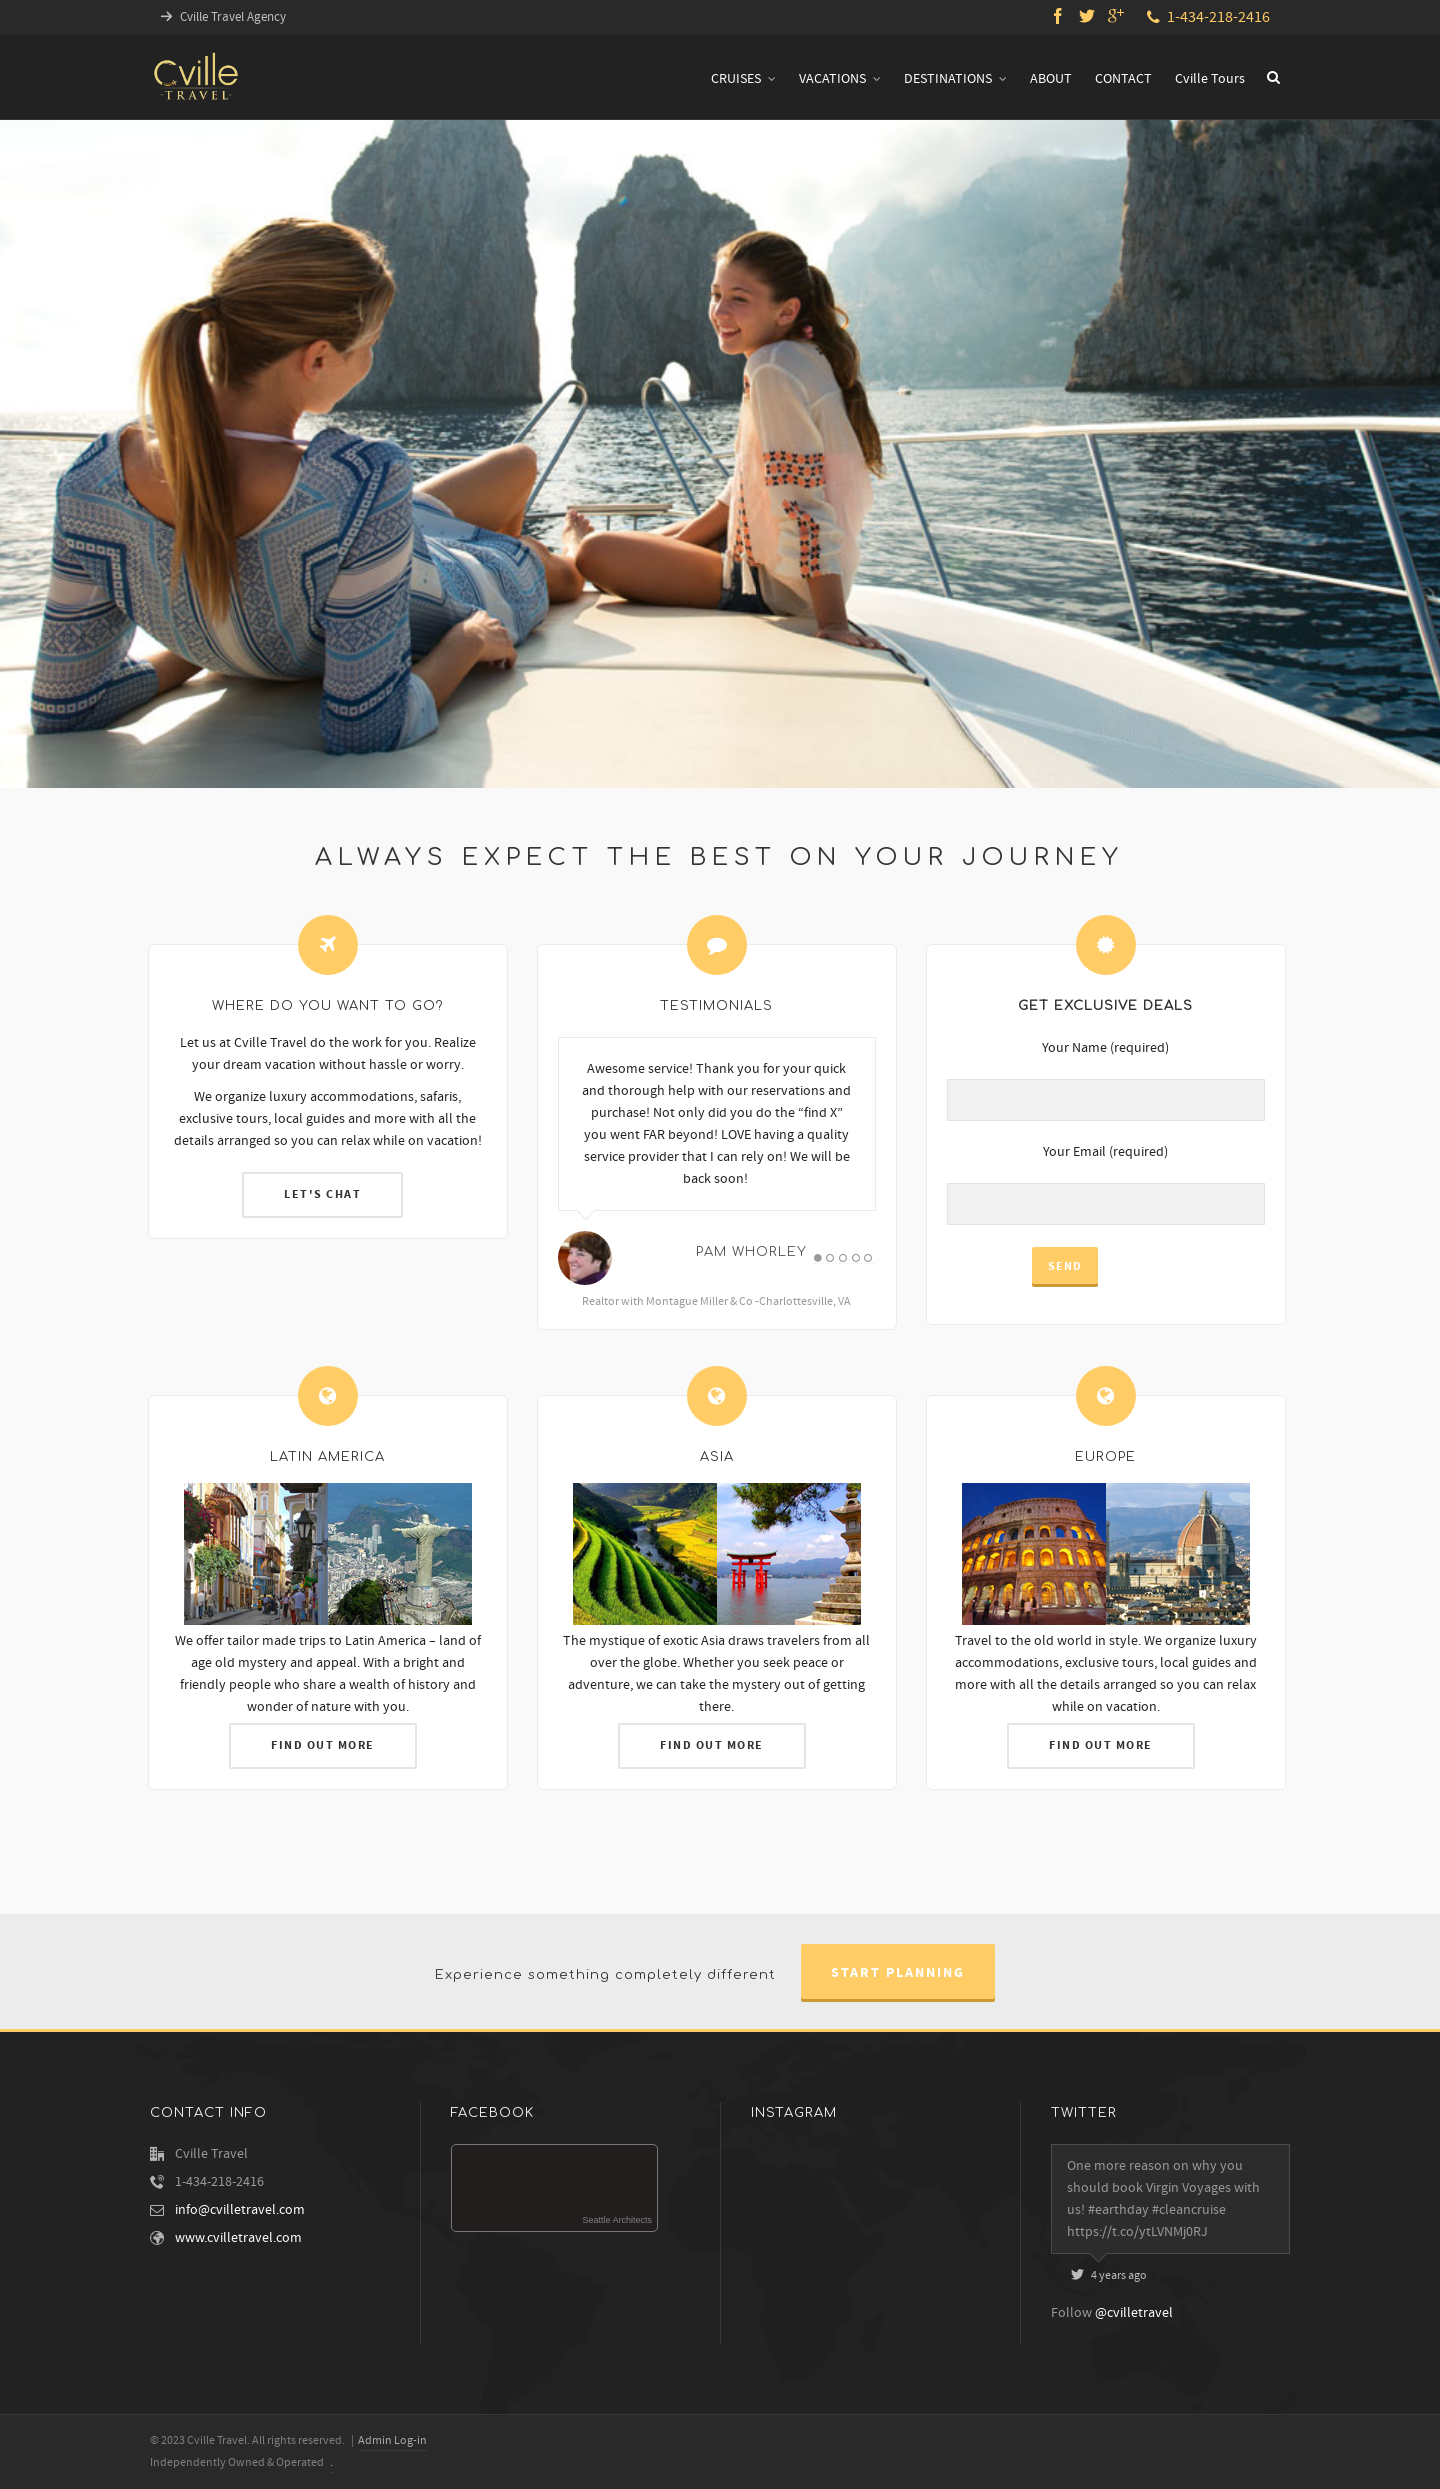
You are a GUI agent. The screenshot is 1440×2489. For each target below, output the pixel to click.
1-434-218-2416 (1208, 17)
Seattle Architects (617, 2220)
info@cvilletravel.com (240, 2210)
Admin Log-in (392, 2440)
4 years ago (1109, 2275)
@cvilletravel (1134, 2313)
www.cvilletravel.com (238, 2238)
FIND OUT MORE (321, 1750)
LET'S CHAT (321, 1187)
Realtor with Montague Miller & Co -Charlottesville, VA (693, 1310)
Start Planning (898, 1973)
